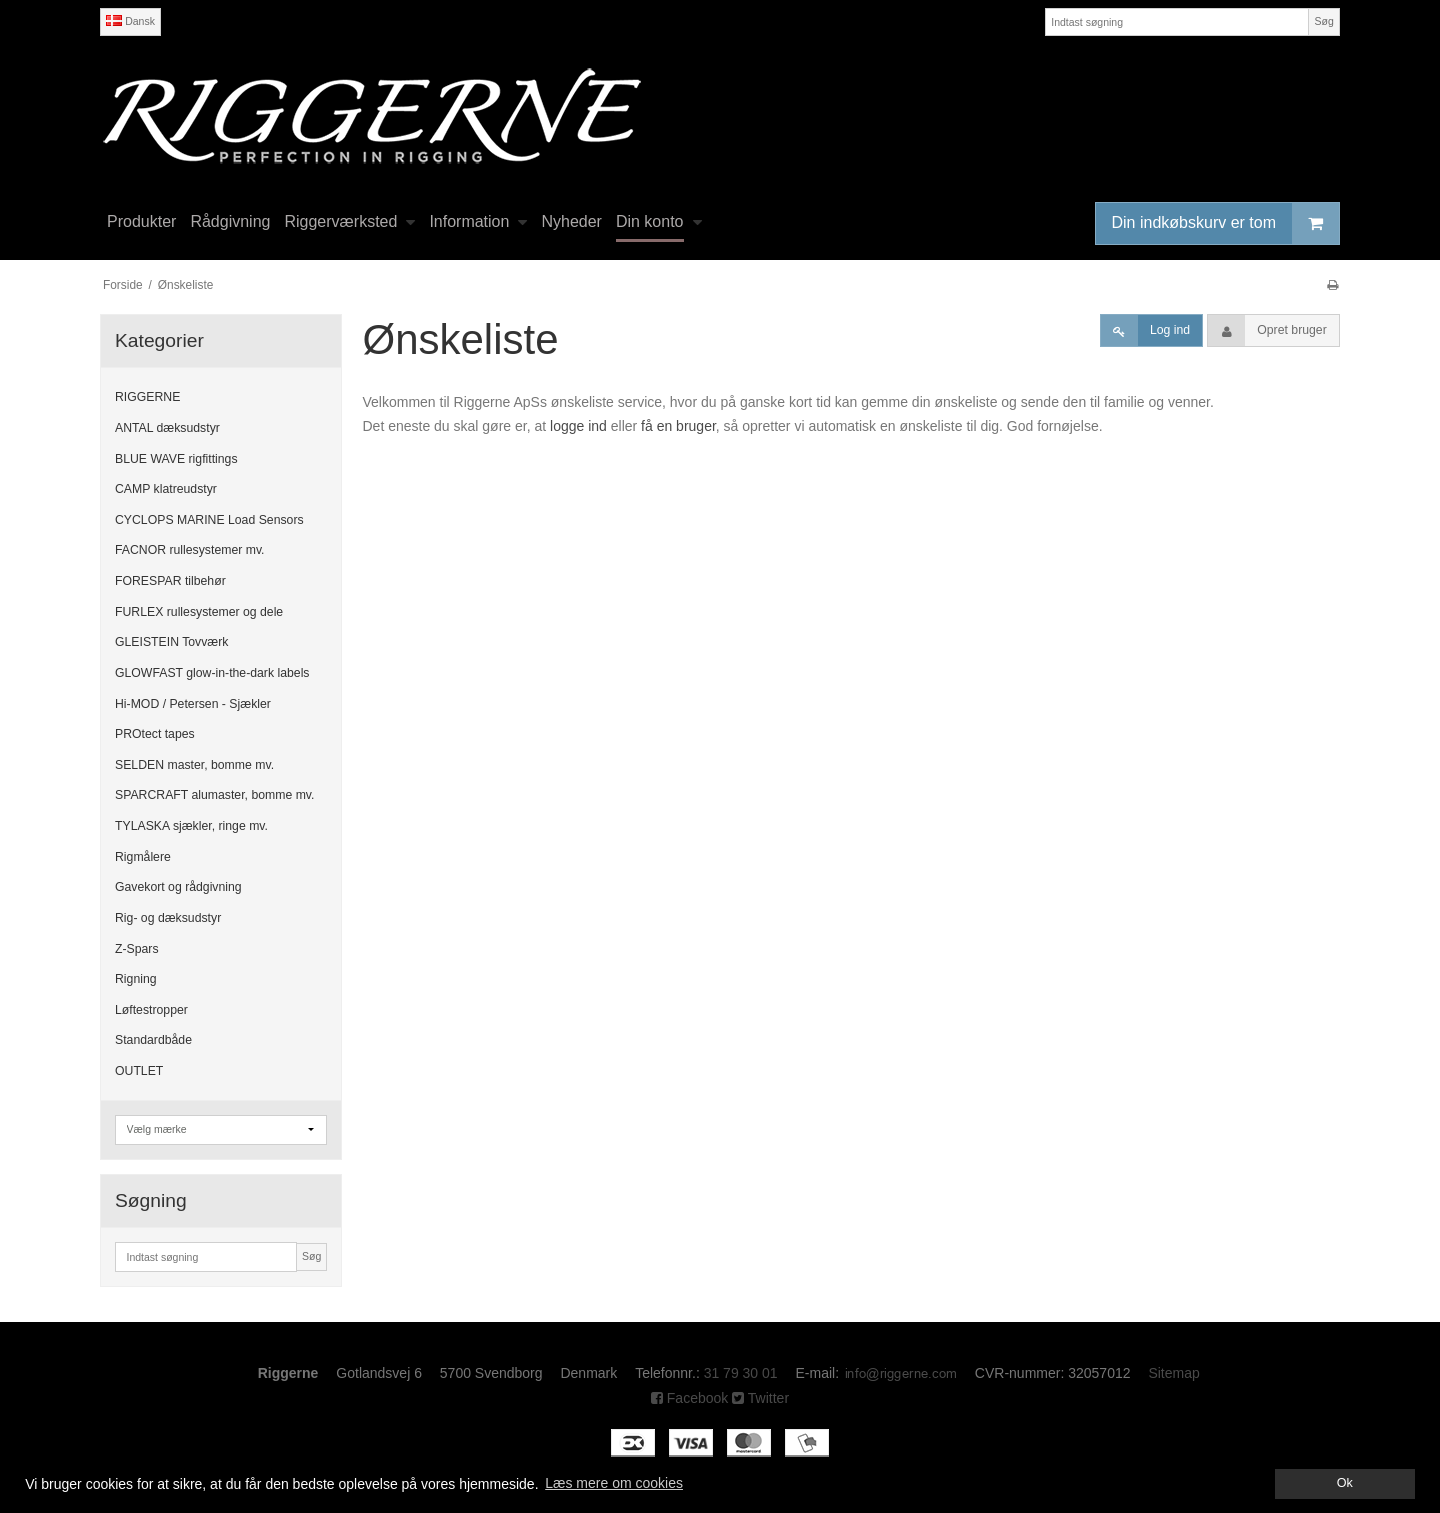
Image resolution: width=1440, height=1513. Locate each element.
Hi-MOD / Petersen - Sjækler (193, 704)
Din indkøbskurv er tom (1226, 223)
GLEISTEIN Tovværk (171, 642)
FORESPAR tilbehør (170, 581)
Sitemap (1173, 1373)
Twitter (760, 1398)
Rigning (136, 979)
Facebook (689, 1398)
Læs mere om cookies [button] (614, 1483)
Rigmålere (143, 857)
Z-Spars (137, 949)
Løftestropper (151, 1010)
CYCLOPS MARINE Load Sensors (209, 520)
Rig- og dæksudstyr (168, 918)
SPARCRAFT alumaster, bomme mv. (214, 795)
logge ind (578, 426)
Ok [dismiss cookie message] (1345, 1483)
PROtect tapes (155, 734)
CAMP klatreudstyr (166, 489)
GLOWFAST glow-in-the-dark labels (212, 673)
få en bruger (678, 426)
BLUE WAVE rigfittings (176, 459)
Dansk (130, 21)
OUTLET (139, 1071)
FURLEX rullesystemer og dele (199, 612)
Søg (1323, 21)
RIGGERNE (147, 397)
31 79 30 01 (741, 1373)
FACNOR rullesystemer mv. (190, 550)
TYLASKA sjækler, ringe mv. (191, 826)
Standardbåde (153, 1040)
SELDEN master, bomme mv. (194, 765)
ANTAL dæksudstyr (167, 428)
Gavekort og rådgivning (178, 887)
